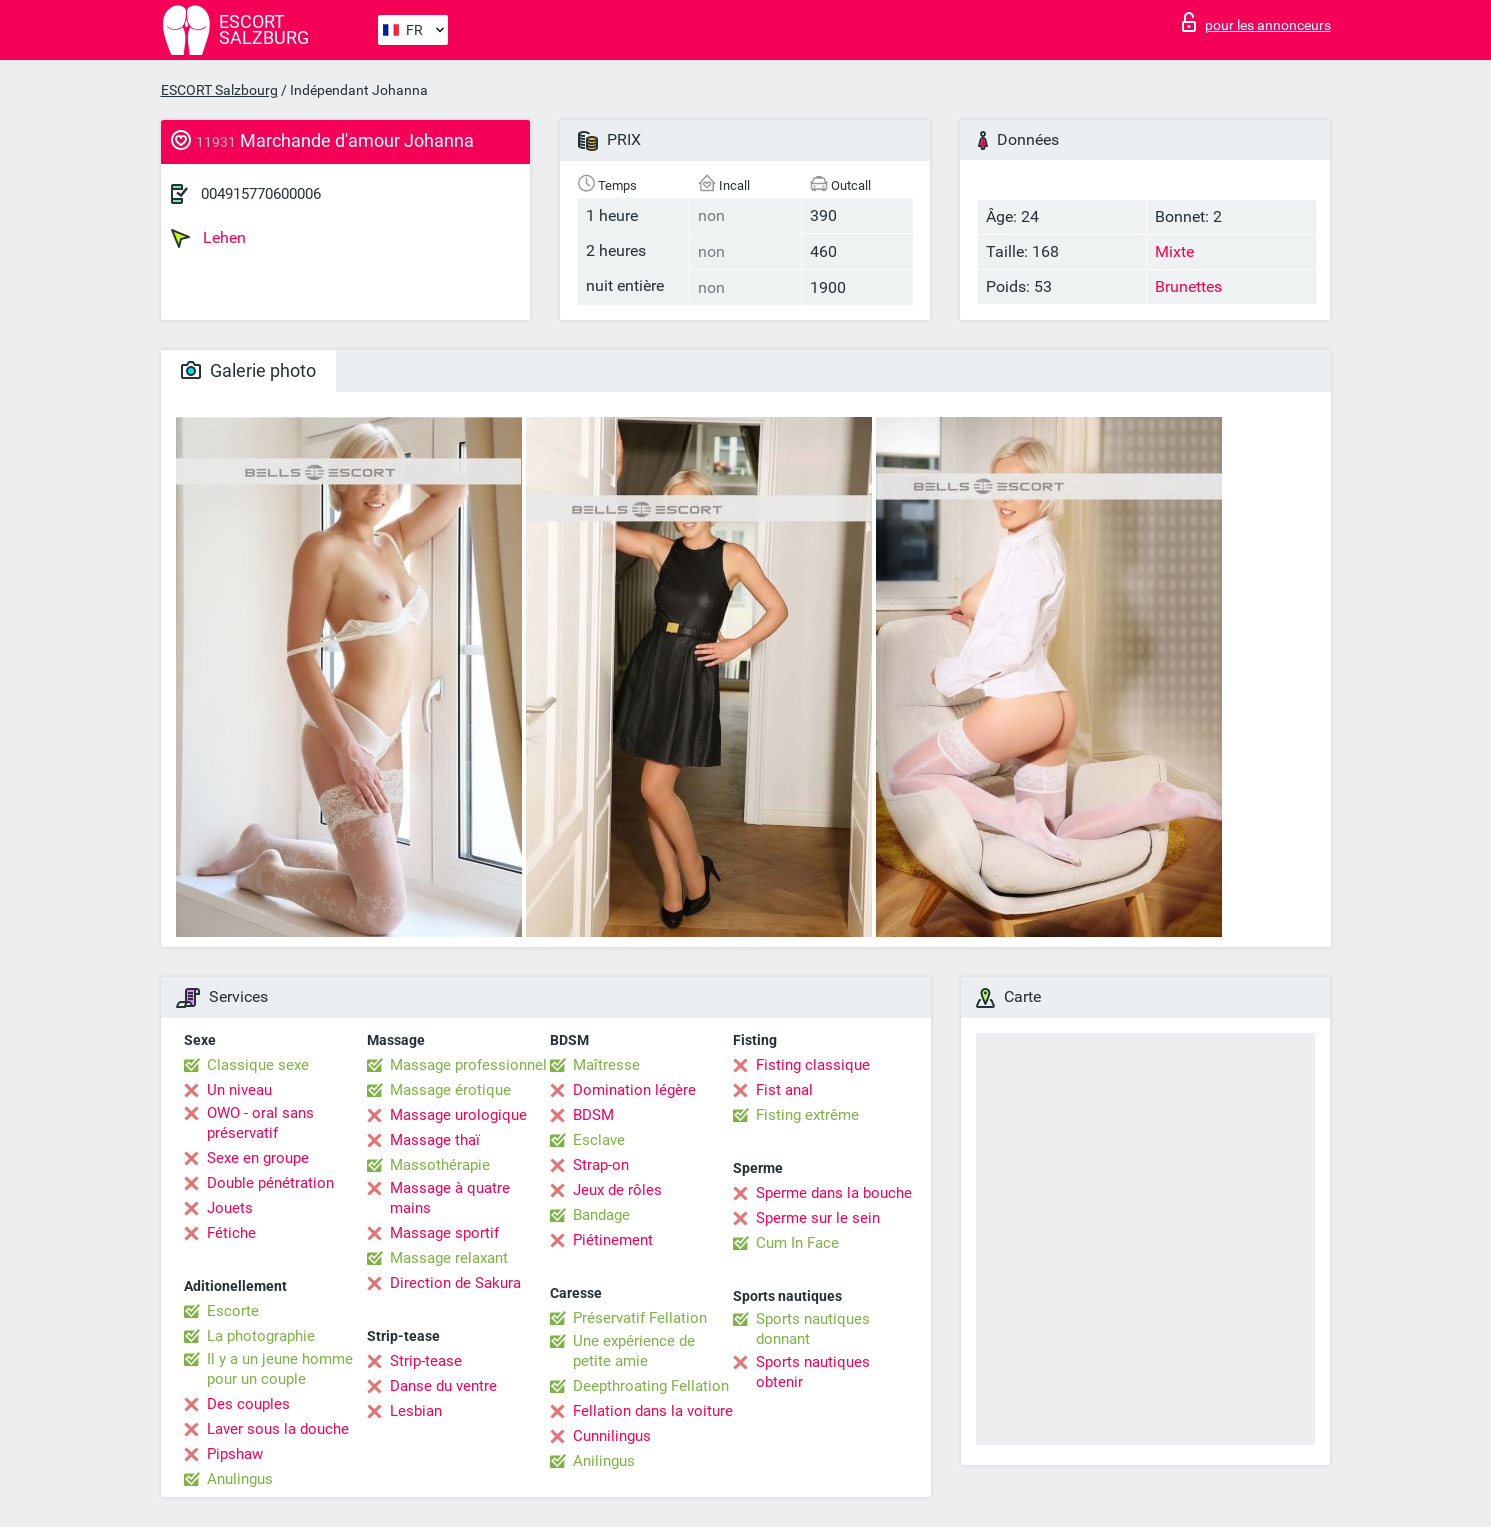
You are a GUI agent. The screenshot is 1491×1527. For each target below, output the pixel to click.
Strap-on (601, 1165)
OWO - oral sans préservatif (260, 1123)
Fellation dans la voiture (653, 1411)
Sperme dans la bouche (834, 1193)
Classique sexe (258, 1065)
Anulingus (240, 1479)
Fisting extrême (807, 1115)
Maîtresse (606, 1065)
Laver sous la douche (278, 1429)
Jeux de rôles (617, 1190)
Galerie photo (248, 370)
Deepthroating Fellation (651, 1386)
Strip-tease (426, 1361)
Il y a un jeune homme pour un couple (280, 1369)
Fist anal (784, 1090)
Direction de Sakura (455, 1283)
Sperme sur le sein (818, 1218)
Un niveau (239, 1090)
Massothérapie (440, 1165)
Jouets (230, 1208)
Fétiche (231, 1233)
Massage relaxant (449, 1258)
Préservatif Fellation (640, 1318)
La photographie (261, 1336)
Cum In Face (797, 1243)
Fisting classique (813, 1065)
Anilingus (604, 1461)
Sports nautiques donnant (813, 1329)
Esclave (599, 1140)
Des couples (248, 1404)
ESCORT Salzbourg (219, 90)
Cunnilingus (612, 1436)
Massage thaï (435, 1140)
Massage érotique (450, 1090)
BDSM (593, 1115)
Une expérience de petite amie (634, 1351)
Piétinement (613, 1240)
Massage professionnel (468, 1065)
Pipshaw (235, 1454)
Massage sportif (444, 1233)
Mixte (1174, 251)
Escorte (233, 1311)
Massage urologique (458, 1115)
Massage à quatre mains (450, 1198)
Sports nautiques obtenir (813, 1372)
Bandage (601, 1215)
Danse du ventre (443, 1386)
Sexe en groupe (258, 1158)
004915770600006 (261, 194)
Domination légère (634, 1090)
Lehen (208, 238)
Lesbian (416, 1411)
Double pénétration (270, 1183)
